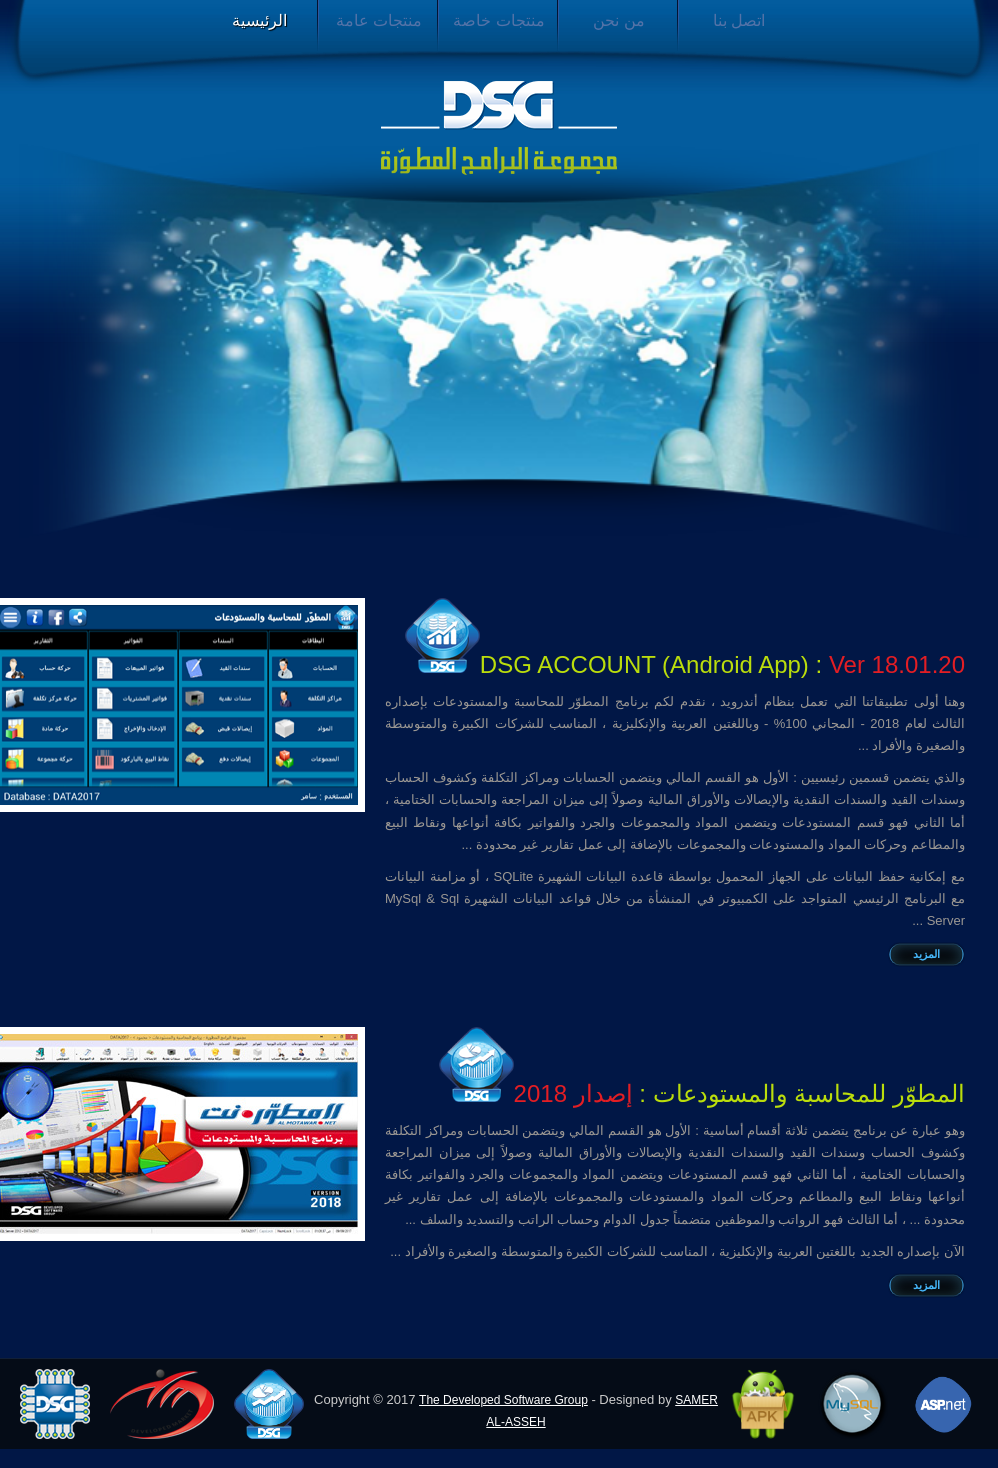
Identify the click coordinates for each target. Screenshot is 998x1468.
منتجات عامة (379, 20)
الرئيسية (259, 20)
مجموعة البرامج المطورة (499, 128)
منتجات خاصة (498, 20)
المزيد (926, 954)
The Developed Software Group (503, 1400)
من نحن (618, 20)
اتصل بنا (739, 20)
